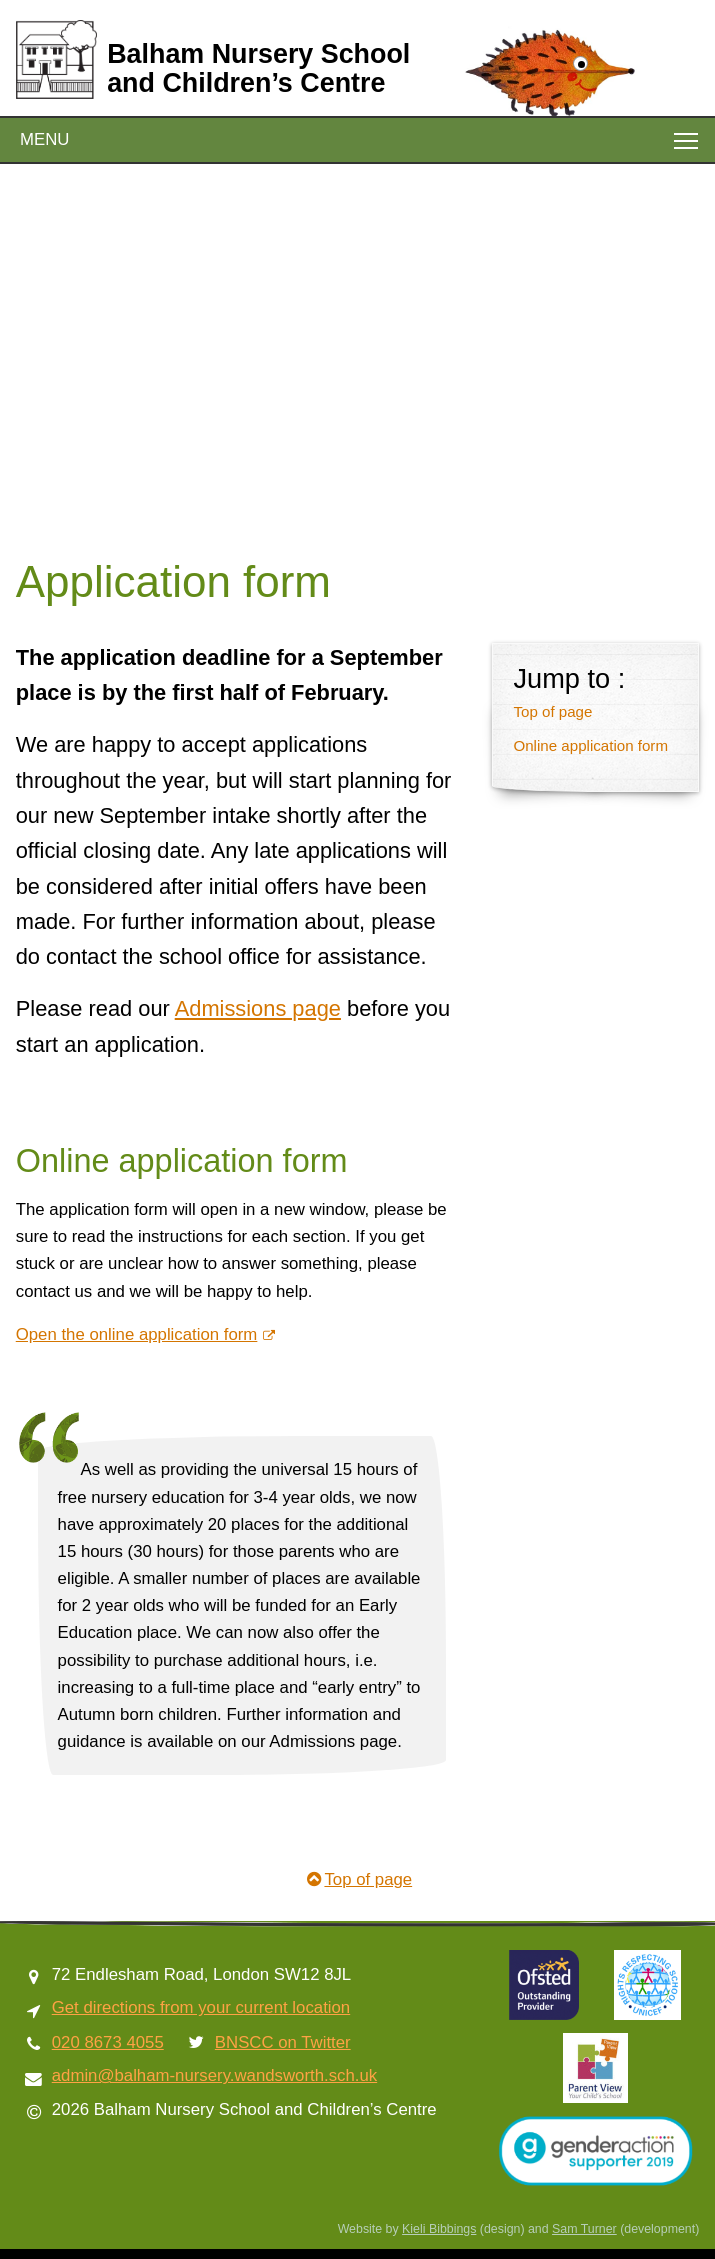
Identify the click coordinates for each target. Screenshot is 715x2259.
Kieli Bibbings (439, 2229)
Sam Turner (584, 2229)
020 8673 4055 (108, 2042)
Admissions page (258, 1008)
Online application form (590, 745)
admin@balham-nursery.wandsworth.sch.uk (214, 2075)
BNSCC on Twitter (283, 2042)
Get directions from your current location (201, 2007)
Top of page (552, 711)
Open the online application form (137, 1334)
